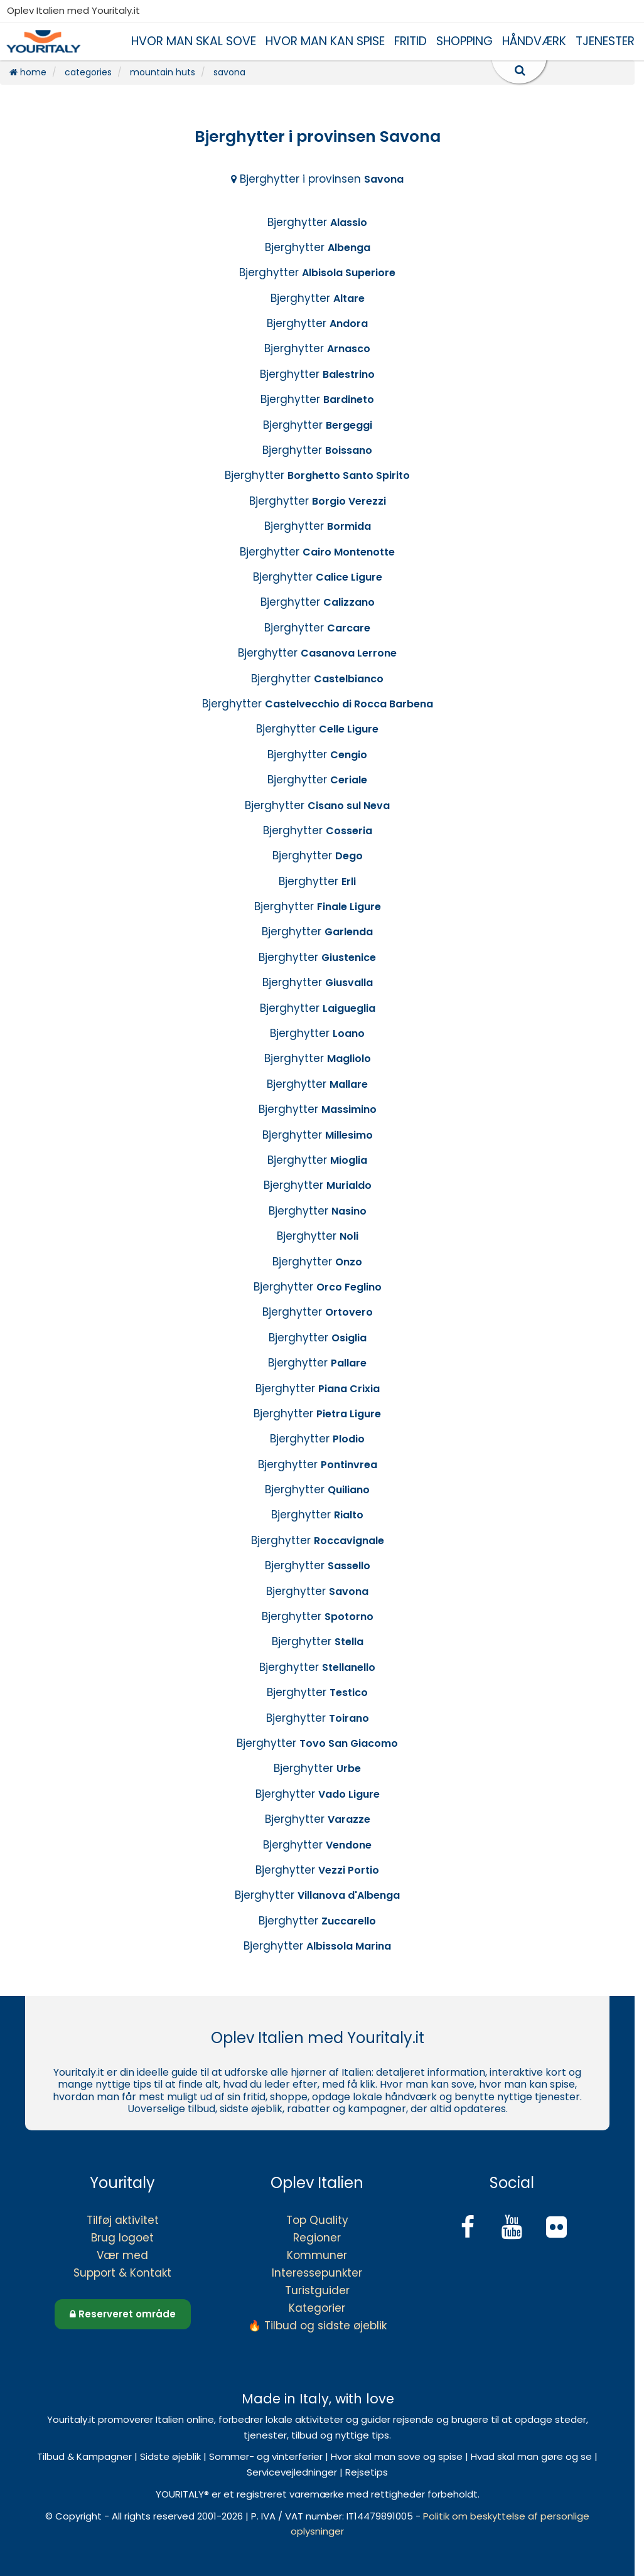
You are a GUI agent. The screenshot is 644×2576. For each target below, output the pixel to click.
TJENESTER (605, 41)
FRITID (410, 41)
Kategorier (317, 2308)
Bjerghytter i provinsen (317, 178)
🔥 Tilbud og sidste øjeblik (317, 2325)
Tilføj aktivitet (123, 2220)
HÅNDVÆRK (534, 41)
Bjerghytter (317, 222)
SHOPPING (464, 41)
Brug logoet (122, 2237)
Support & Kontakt (122, 2272)
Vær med (122, 2255)
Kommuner (317, 2255)
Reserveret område (123, 2314)
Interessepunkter (317, 2272)
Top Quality (317, 2220)
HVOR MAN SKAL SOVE (193, 41)
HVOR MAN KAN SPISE (325, 41)
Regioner (317, 2237)
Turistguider (317, 2290)
